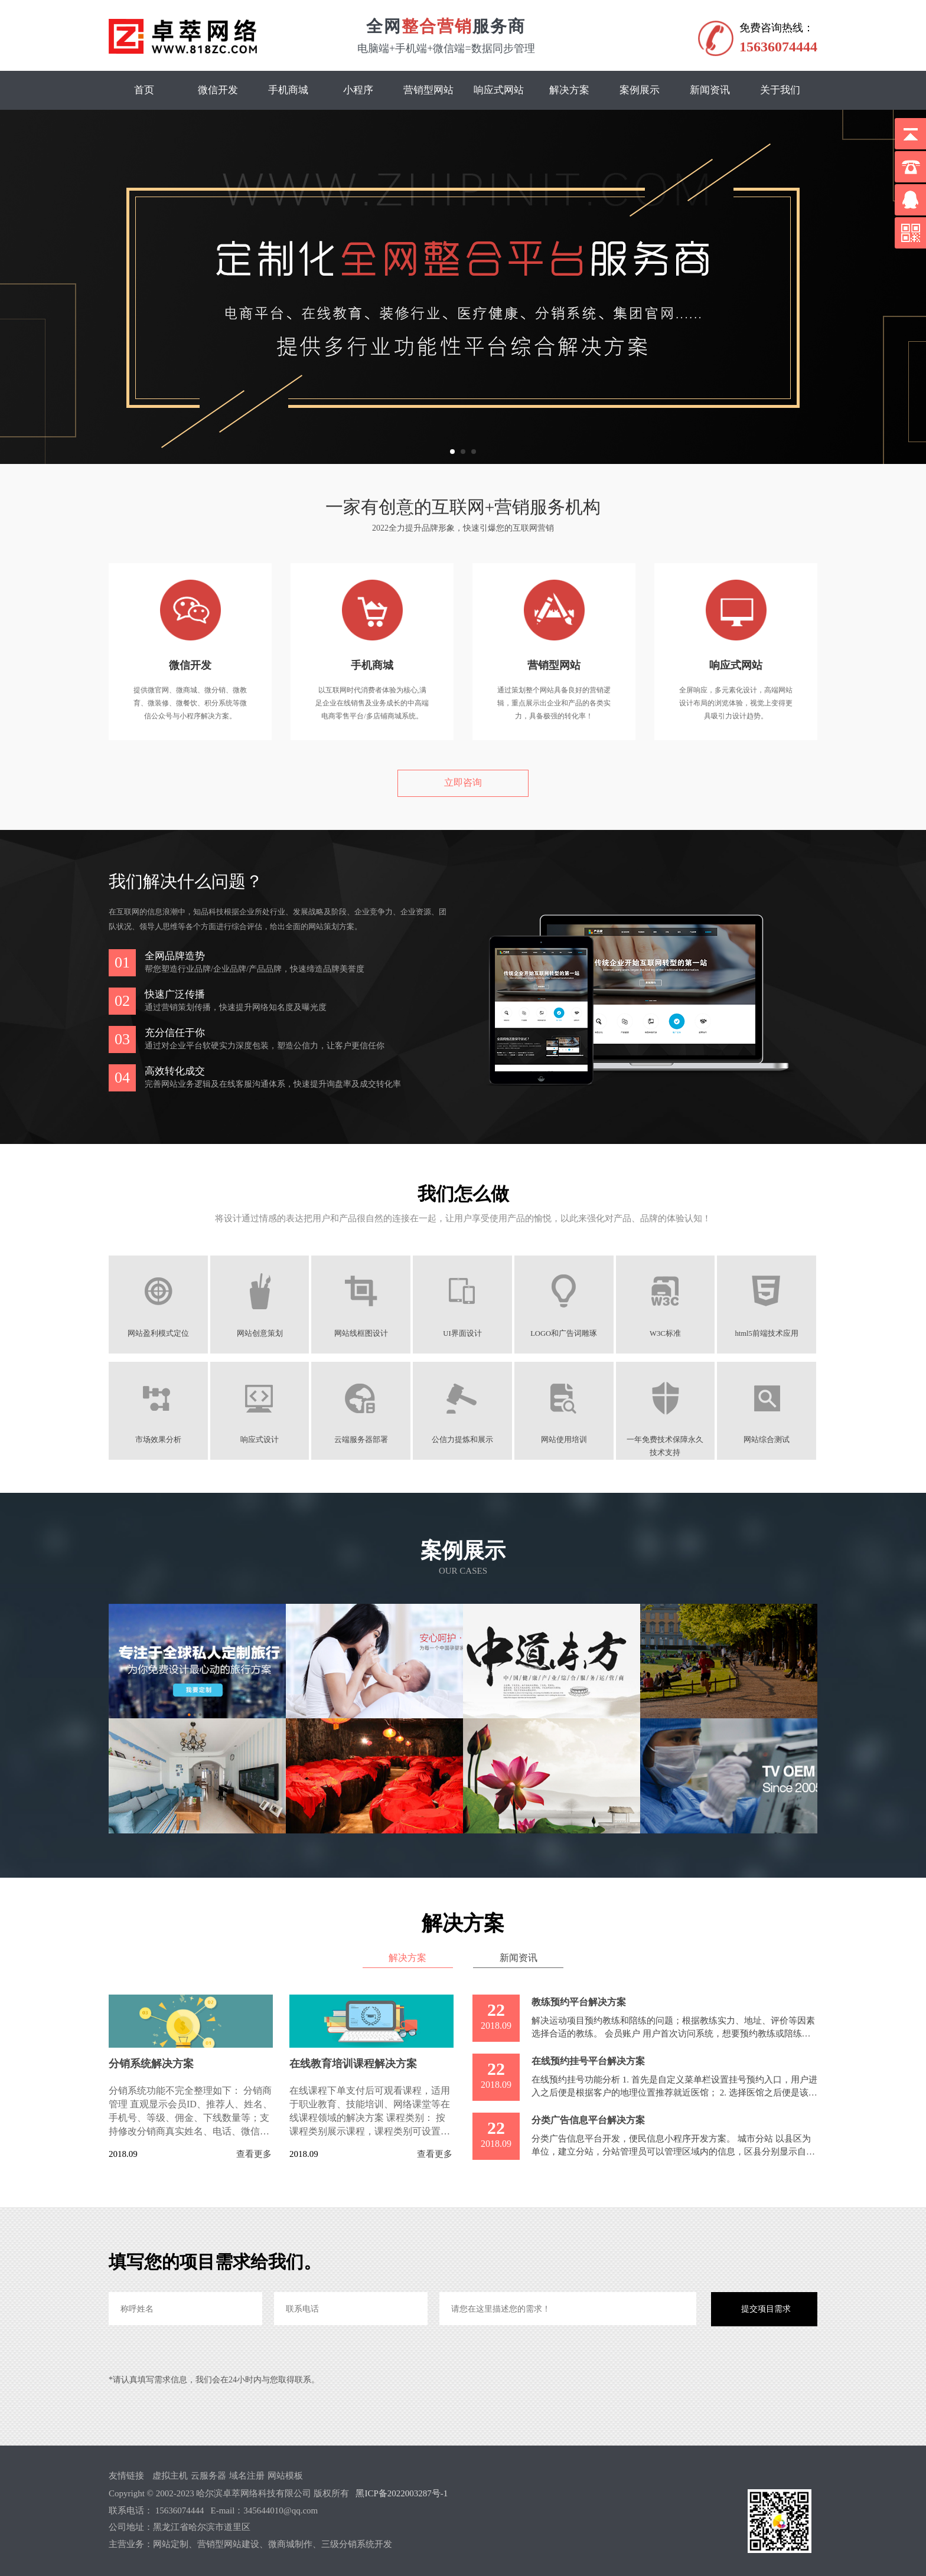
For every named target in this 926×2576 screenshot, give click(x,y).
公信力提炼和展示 (463, 1440)
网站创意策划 (260, 1333)
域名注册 (247, 2475)
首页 (144, 90)
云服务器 (208, 2475)
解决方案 (569, 90)
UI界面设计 (463, 1333)
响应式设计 (260, 1440)
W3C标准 (666, 1333)
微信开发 (218, 90)
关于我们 (780, 90)
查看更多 (254, 2154)
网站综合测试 (768, 1440)
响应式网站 (499, 90)
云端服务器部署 (362, 1440)
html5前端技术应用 (767, 1333)
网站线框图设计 (362, 1333)
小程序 (358, 90)
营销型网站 (428, 90)
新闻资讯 (710, 90)
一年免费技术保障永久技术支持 (666, 1440)
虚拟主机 (170, 2475)
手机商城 (288, 90)
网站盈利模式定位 (158, 1333)
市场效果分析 (158, 1440)
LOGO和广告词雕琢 (565, 1333)
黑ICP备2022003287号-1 (402, 2493)
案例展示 (639, 90)
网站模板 (285, 2475)
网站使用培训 (565, 1440)
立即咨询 (463, 782)
